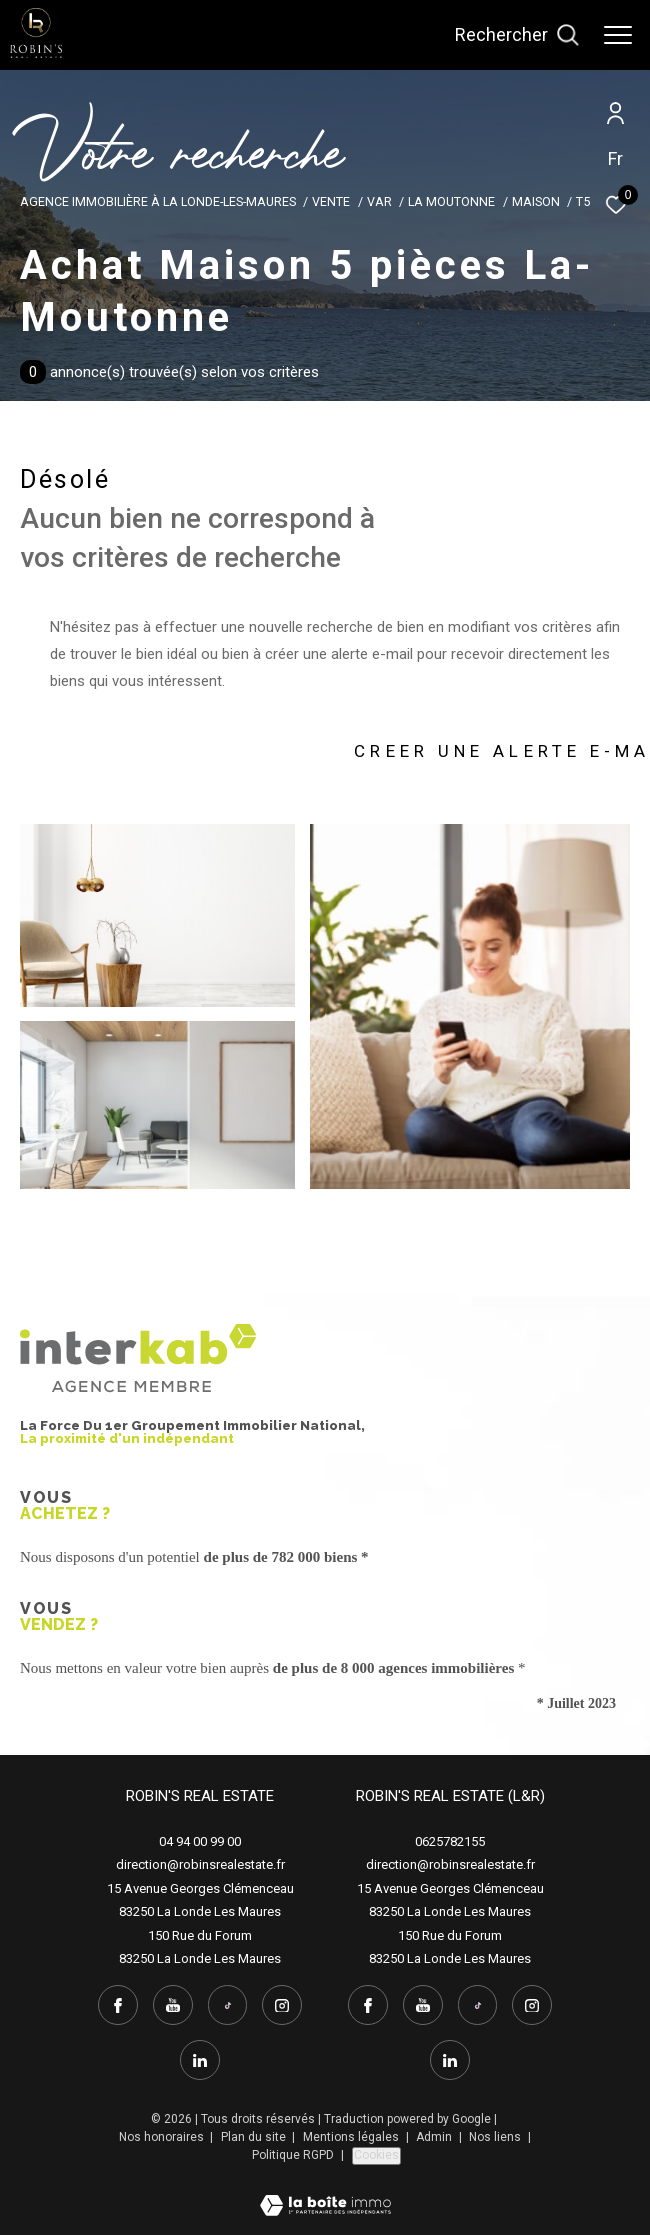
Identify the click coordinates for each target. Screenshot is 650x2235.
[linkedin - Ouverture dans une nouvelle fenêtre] (200, 2060)
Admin (435, 2137)
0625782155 (450, 1841)
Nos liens (496, 2137)
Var (379, 201)
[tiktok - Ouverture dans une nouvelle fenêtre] (228, 2005)
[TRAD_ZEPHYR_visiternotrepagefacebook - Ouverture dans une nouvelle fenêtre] (118, 2005)
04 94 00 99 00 (200, 1841)
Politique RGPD (293, 2155)
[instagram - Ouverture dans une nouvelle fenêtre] (282, 2005)
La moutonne (451, 201)
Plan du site (255, 2137)
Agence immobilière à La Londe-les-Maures (158, 201)
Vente (331, 201)
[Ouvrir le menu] (618, 35)
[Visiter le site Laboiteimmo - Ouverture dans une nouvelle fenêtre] (325, 2192)
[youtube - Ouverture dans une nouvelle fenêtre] (173, 2005)
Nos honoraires (163, 2137)
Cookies (376, 2155)
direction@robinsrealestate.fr (200, 1864)
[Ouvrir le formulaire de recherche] (517, 35)
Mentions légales (352, 2137)
